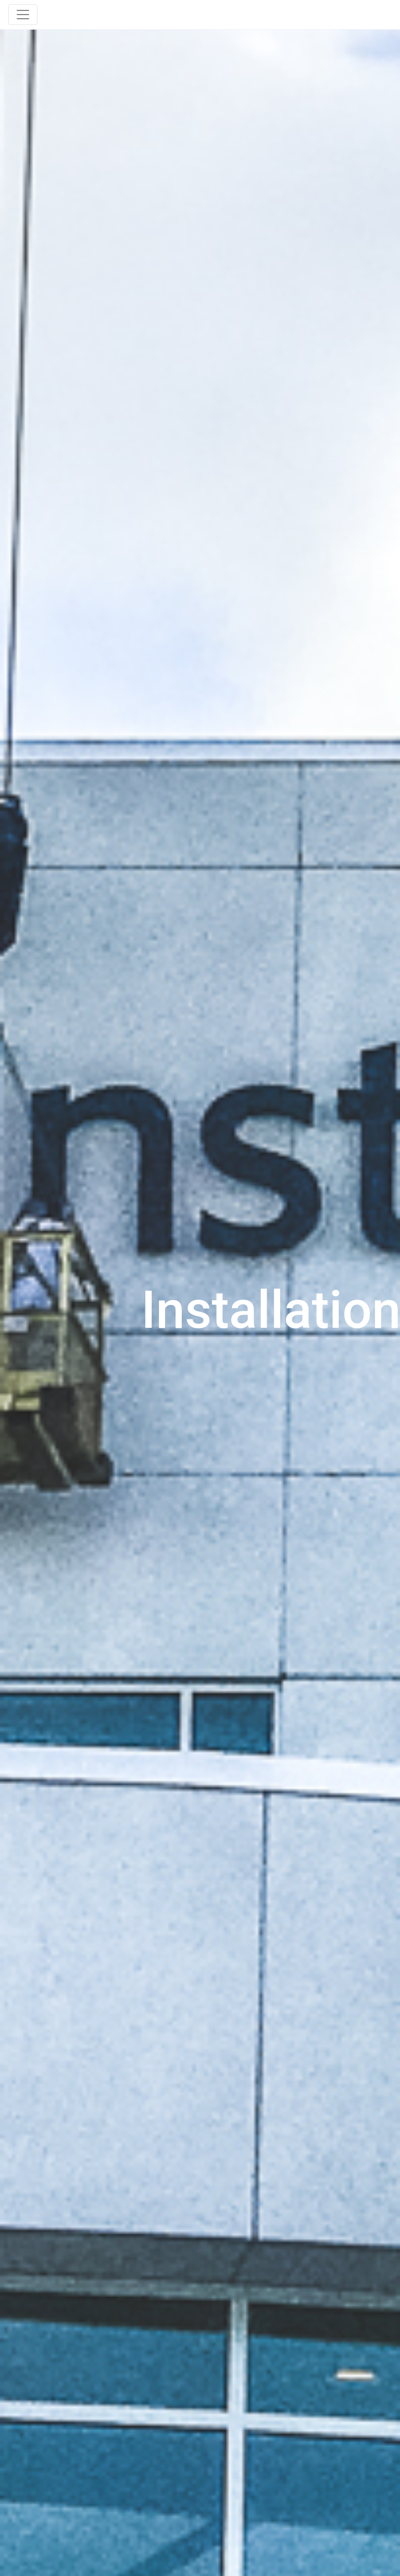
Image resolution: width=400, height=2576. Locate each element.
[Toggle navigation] (23, 14)
